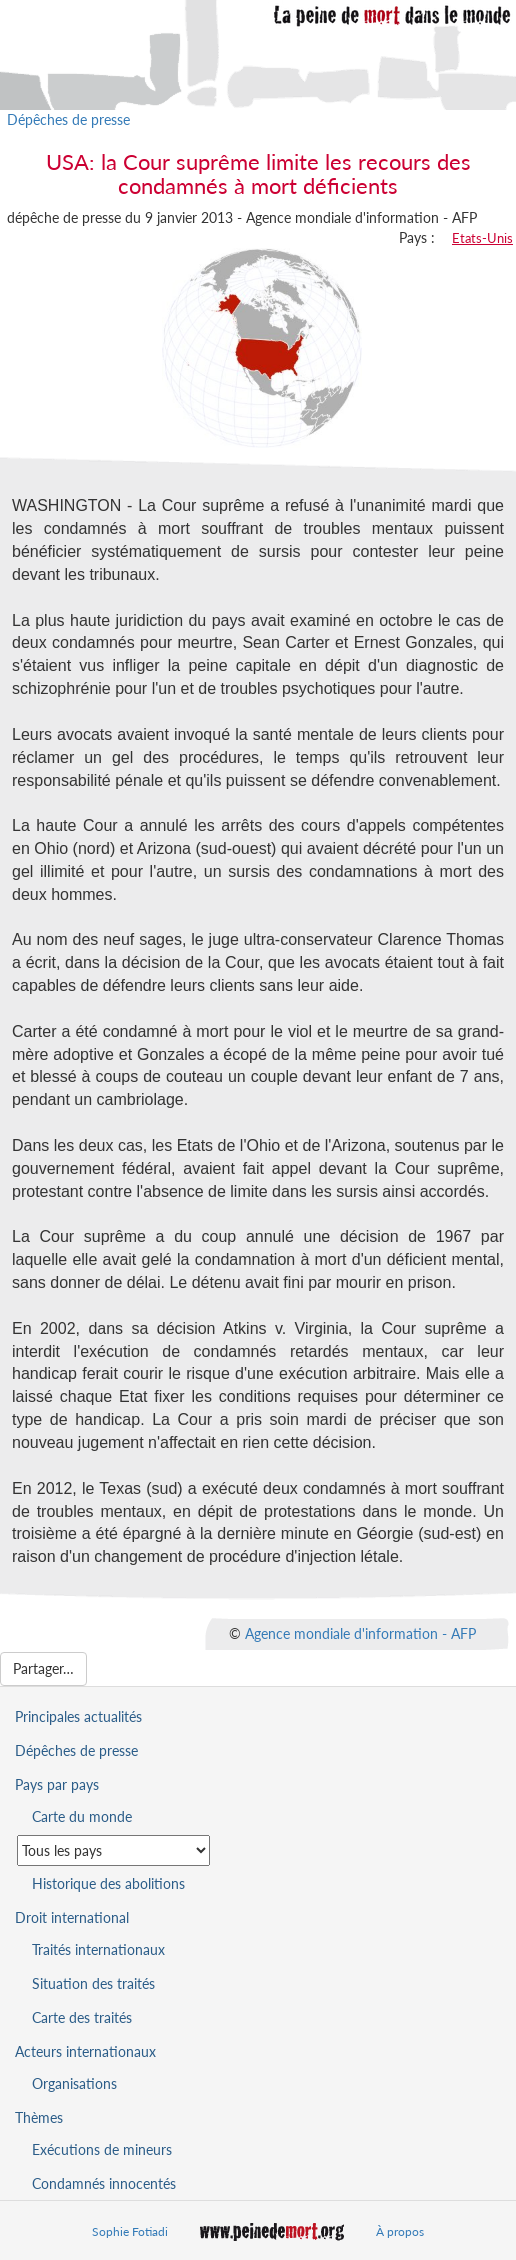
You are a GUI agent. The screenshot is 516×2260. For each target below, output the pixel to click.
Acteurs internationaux (85, 2051)
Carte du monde (82, 1816)
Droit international (72, 1917)
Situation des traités (93, 1983)
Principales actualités (78, 1716)
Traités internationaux (98, 1949)
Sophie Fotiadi (130, 2231)
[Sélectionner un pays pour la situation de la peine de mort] (113, 1850)
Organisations (74, 2083)
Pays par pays (57, 1784)
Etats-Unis (482, 238)
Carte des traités (82, 2017)
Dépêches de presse (68, 119)
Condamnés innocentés (104, 2183)
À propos (400, 2231)
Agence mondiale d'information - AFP (360, 1633)
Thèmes (39, 2117)
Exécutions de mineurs (102, 2149)
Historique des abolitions (108, 1883)
